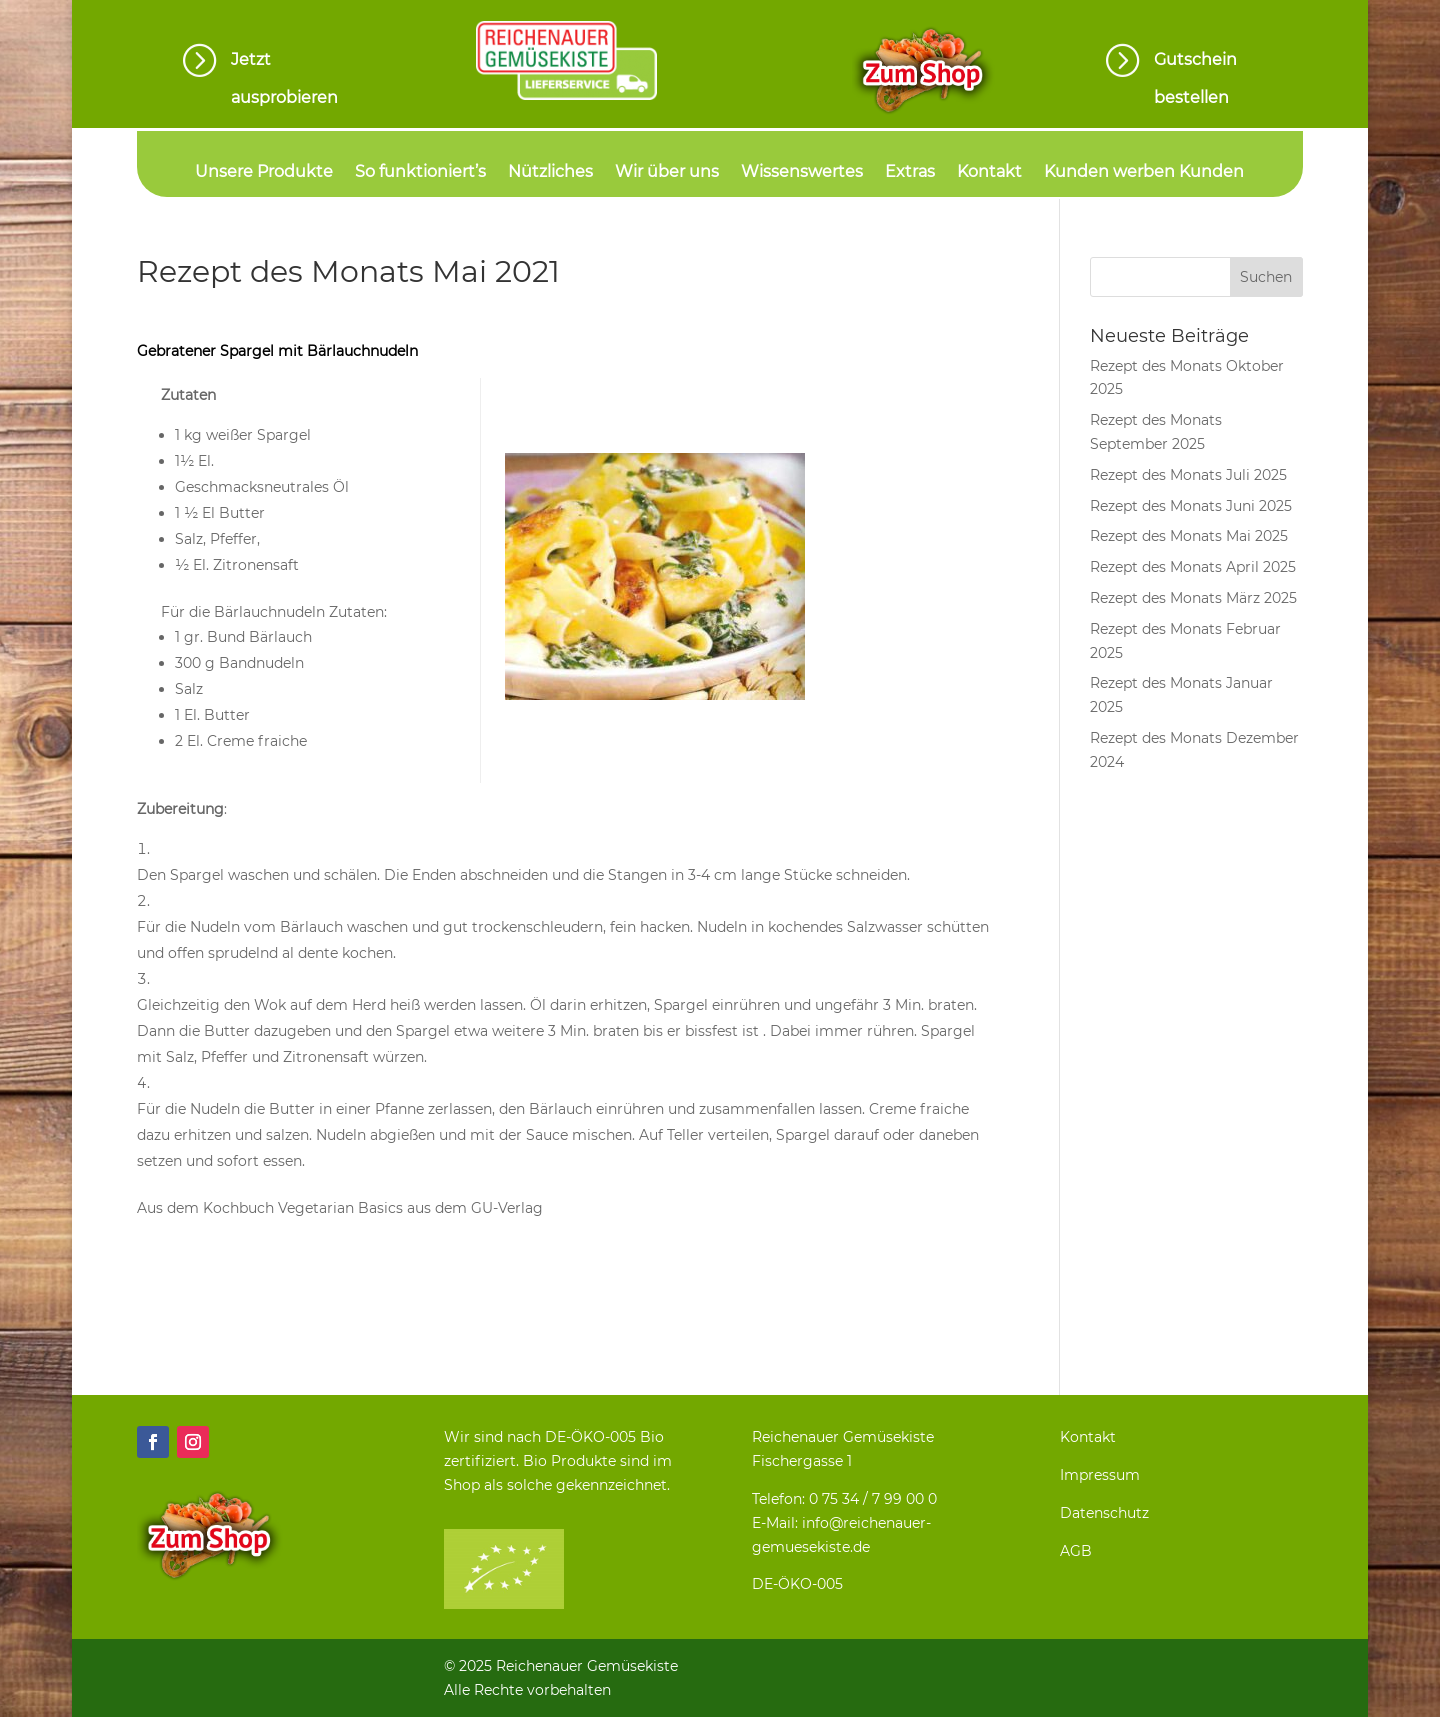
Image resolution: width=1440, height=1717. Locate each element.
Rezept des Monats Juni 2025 (1191, 506)
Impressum (1100, 1475)
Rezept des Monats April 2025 (1193, 567)
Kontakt (989, 173)
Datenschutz (1104, 1513)
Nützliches (550, 173)
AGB (1076, 1551)
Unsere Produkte (264, 173)
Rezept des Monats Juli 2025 (1188, 475)
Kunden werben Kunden (1144, 173)
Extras (910, 173)
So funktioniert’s (420, 173)
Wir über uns (667, 173)
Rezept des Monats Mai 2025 (1189, 536)
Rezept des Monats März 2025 (1193, 598)
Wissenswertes (802, 173)
